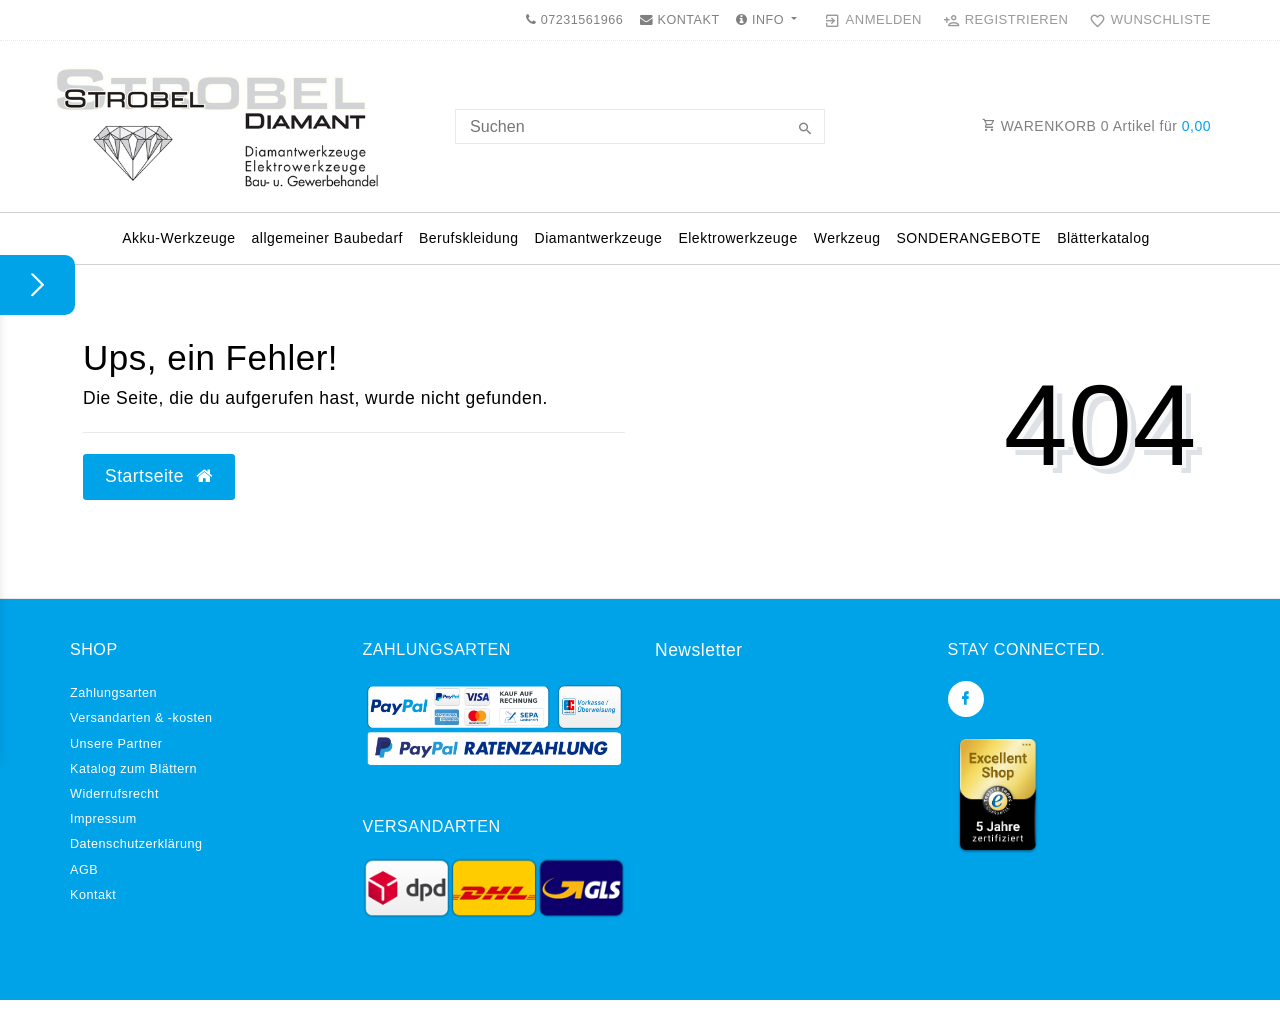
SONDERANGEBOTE (968, 238)
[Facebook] (966, 699)
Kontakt (93, 895)
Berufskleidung (469, 238)
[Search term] (640, 126)
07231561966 (574, 20)
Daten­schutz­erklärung (136, 844)
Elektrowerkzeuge (737, 238)
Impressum (103, 819)
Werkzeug (847, 238)
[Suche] (805, 130)
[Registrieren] (1006, 20)
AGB (84, 870)
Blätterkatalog (1103, 238)
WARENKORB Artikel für (1096, 126)
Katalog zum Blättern (133, 769)
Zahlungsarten (113, 693)
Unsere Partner (116, 744)
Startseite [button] (159, 476)
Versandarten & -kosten (141, 718)
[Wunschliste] (1146, 20)
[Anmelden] (873, 20)
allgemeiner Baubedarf (327, 238)
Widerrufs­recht (114, 794)
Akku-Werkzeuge (178, 238)
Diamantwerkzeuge (599, 238)
